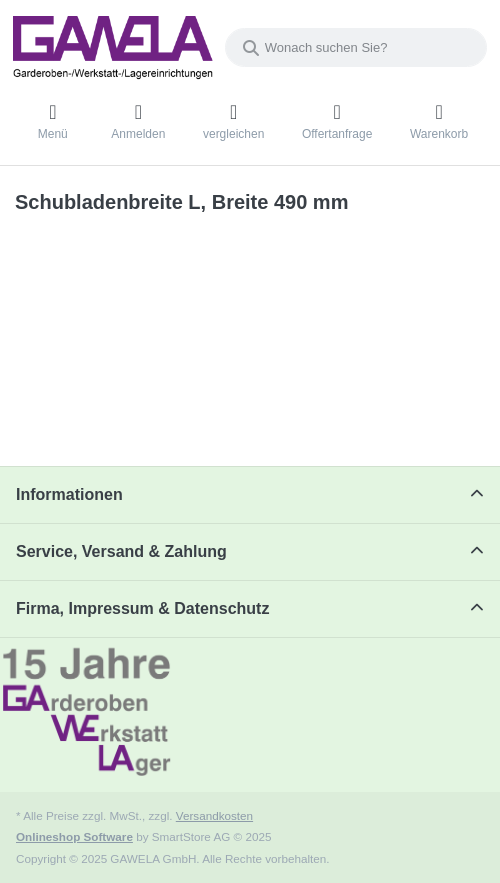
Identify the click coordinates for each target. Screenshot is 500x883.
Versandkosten (214, 815)
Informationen (69, 494)
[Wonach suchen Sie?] (356, 47)
